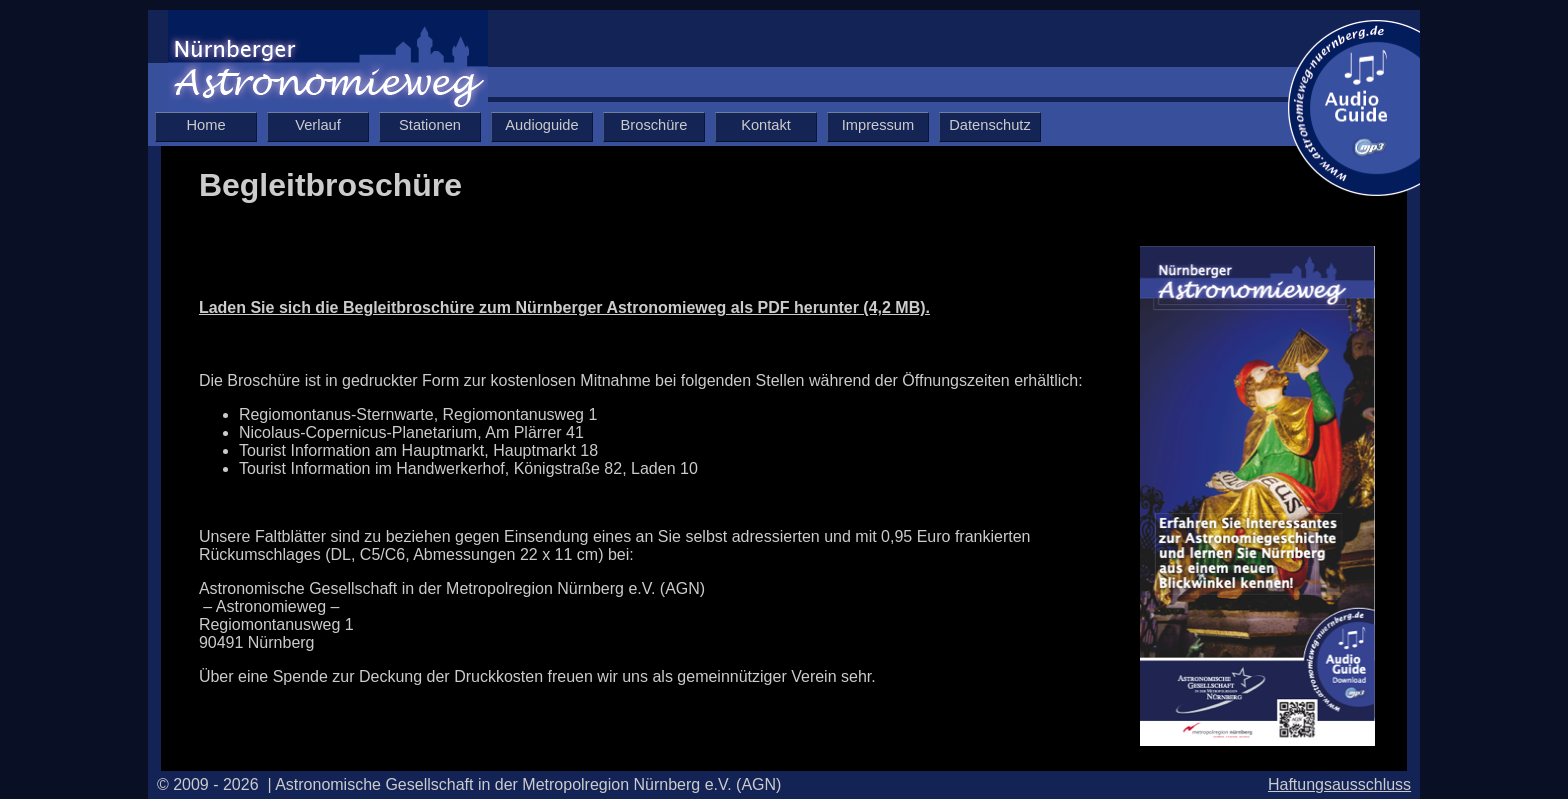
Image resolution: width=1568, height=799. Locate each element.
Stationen (430, 125)
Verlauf (318, 125)
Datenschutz (989, 125)
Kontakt (766, 125)
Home (205, 125)
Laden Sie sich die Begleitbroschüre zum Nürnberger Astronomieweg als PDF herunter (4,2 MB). (564, 307)
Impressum (878, 125)
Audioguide (541, 125)
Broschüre (654, 125)
